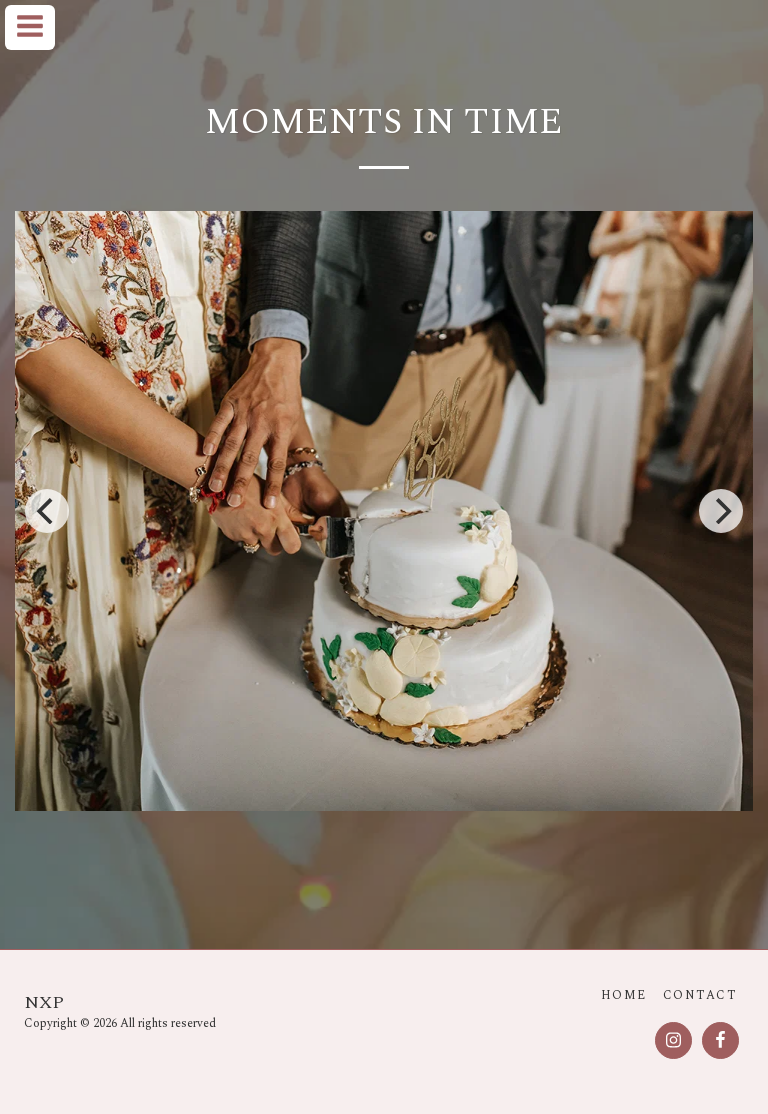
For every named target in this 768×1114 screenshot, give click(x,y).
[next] (721, 511)
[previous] (47, 511)
